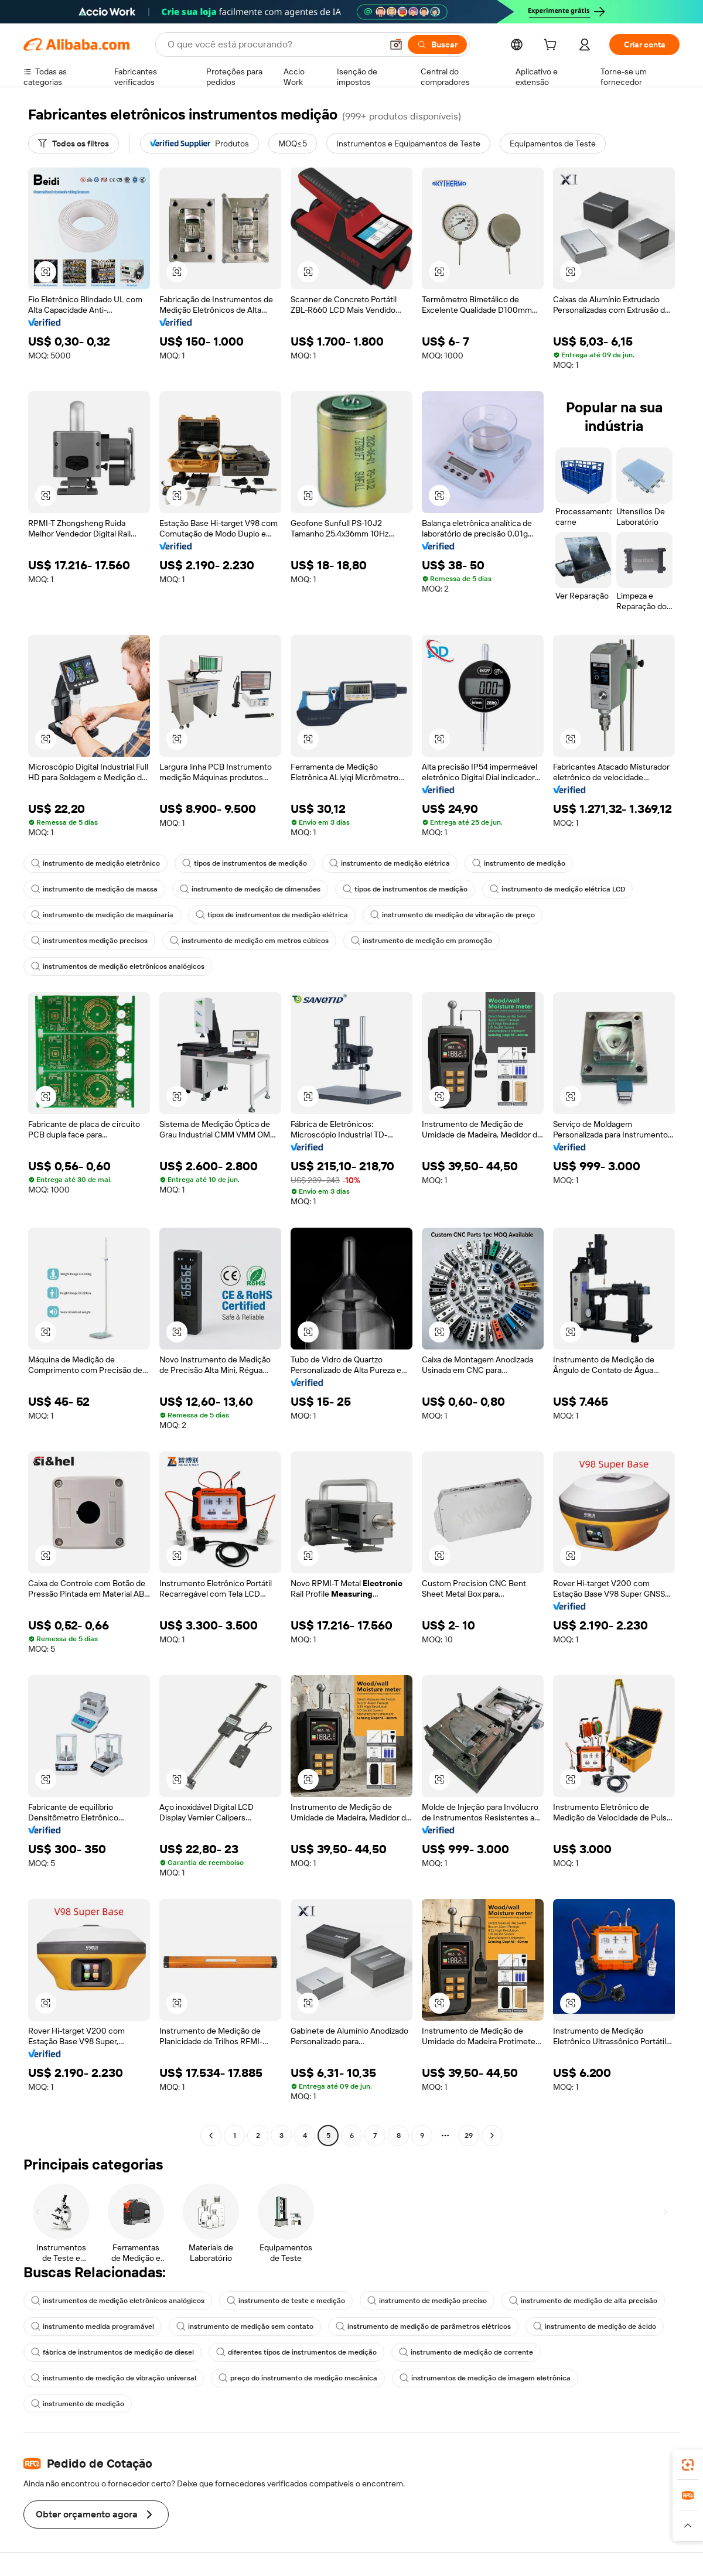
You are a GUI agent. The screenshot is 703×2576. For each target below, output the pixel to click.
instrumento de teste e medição (286, 2300)
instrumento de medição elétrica (389, 863)
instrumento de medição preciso (427, 2300)
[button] (396, 44)
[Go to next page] (492, 2135)
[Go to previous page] (210, 2135)
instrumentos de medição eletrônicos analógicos (117, 966)
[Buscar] (437, 44)
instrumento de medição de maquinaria (102, 915)
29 (469, 2135)
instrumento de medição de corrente (466, 2352)
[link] (688, 2464)
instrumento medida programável (92, 2326)
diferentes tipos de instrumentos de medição (296, 2352)
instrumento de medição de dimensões (250, 889)
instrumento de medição (518, 863)
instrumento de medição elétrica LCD (557, 889)
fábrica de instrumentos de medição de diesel (112, 2352)
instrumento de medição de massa (94, 889)
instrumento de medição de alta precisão (583, 2300)
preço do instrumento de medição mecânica (298, 2378)
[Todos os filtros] (73, 143)
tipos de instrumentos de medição (244, 863)
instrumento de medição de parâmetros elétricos (423, 2326)
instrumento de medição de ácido (594, 2326)
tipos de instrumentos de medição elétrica (272, 915)
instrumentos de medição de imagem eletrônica (485, 2378)
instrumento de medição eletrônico (95, 863)
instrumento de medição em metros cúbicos (249, 940)
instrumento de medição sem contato (244, 2326)
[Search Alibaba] (274, 44)
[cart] (552, 46)
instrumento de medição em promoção (421, 940)
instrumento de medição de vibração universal (113, 2378)
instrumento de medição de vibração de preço (452, 915)
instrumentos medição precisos (89, 940)
